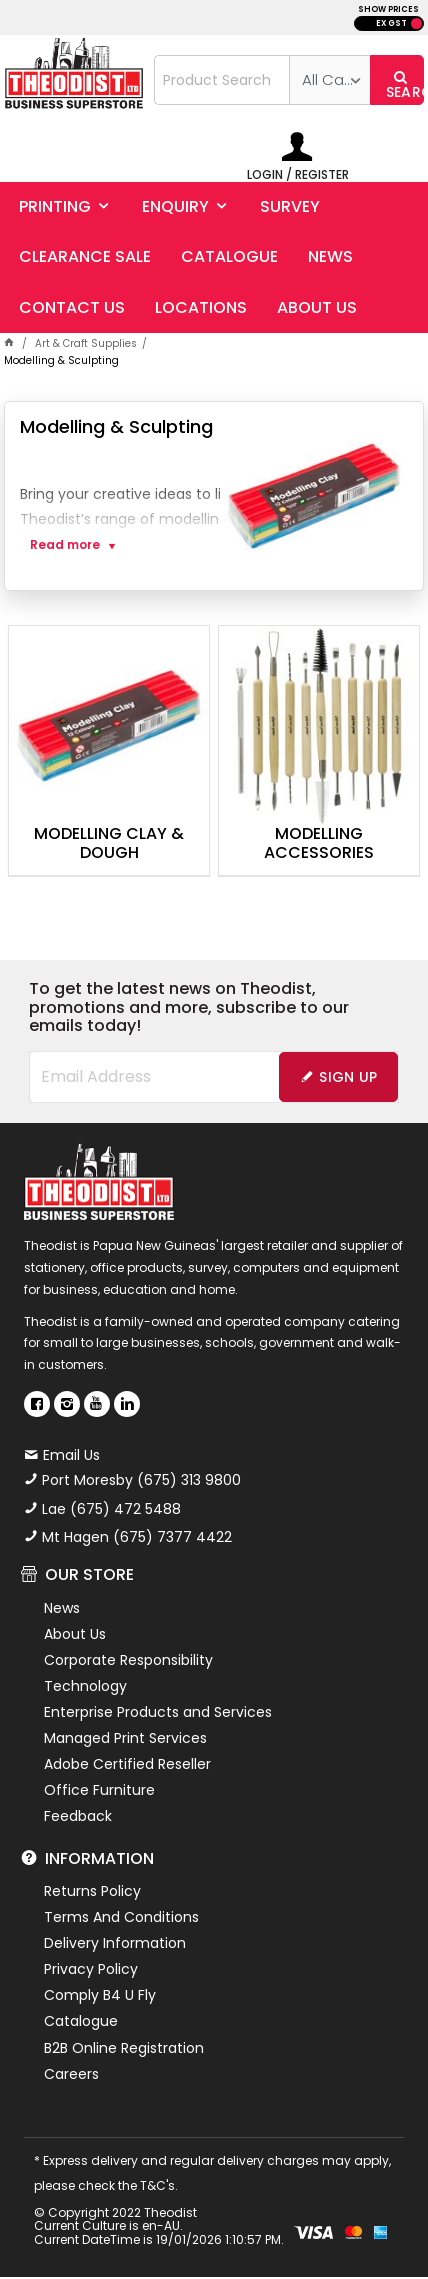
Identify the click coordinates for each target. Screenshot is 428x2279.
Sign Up (348, 1077)
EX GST (391, 23)
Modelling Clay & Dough (109, 844)
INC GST (416, 23)
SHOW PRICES (388, 9)
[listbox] (329, 80)
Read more (65, 545)
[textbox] (222, 80)
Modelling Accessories (319, 844)
